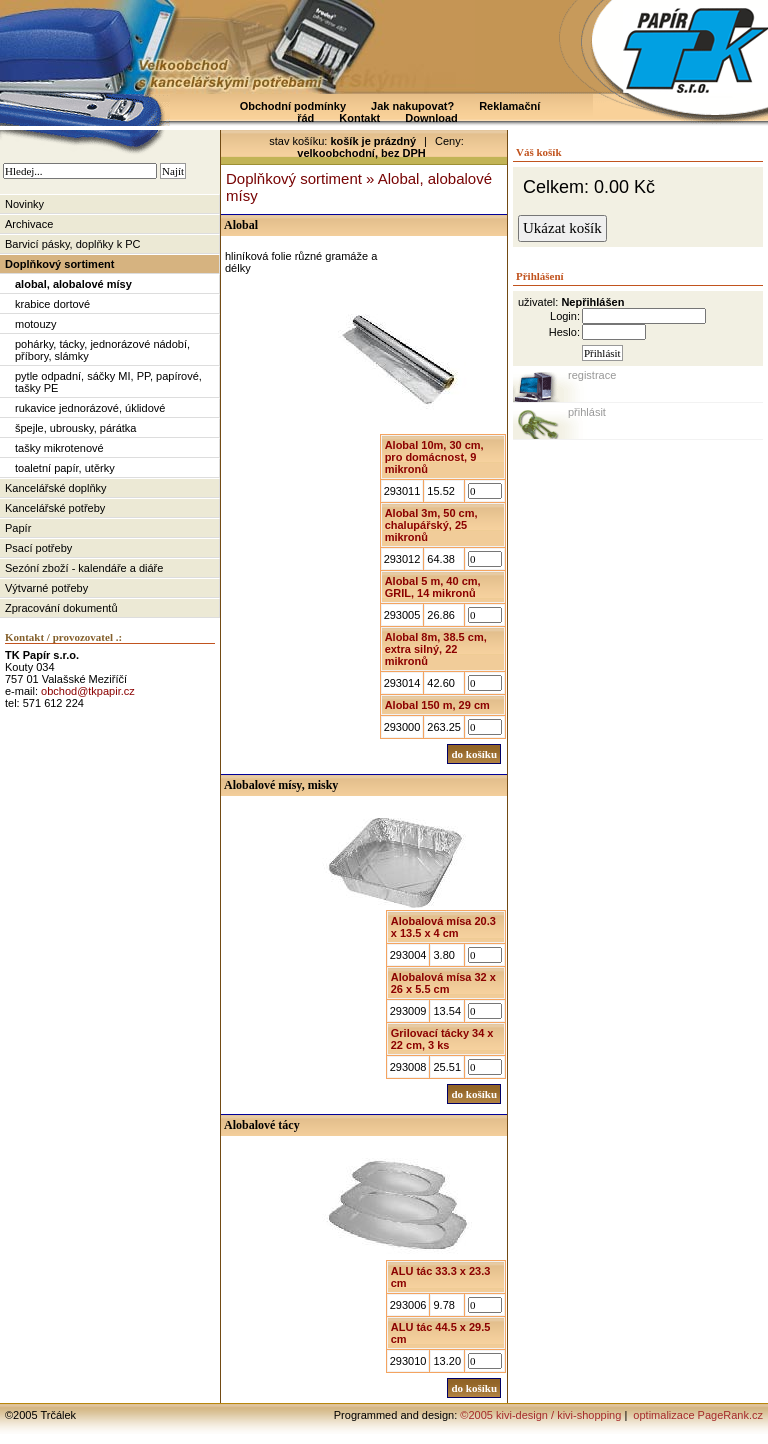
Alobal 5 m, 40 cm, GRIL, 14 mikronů (433, 587)
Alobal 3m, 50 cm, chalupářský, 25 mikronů (431, 525)
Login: (565, 316)
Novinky (24, 204)
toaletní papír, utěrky (65, 468)
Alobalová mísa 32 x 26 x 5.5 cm (443, 983)
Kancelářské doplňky (56, 488)
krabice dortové (52, 304)
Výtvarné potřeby (46, 588)
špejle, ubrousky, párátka (75, 428)
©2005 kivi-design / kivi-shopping (540, 1415)
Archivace (29, 224)
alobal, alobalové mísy (73, 284)
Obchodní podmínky (293, 106)
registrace (592, 375)
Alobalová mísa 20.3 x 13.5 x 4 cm (443, 927)
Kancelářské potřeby (55, 508)
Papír (18, 528)
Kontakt (359, 118)
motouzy (36, 324)
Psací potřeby (38, 548)
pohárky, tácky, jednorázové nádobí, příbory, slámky (102, 350)
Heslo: (564, 332)
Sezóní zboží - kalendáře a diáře (84, 568)
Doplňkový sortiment (59, 264)
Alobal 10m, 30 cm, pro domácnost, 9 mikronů (434, 457)
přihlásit (587, 412)
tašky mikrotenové (59, 448)
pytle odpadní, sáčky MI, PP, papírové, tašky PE (108, 382)
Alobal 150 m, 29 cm (437, 705)
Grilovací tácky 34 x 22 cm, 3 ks (442, 1039)
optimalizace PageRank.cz (696, 1415)
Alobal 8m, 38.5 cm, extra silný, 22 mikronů (436, 649)
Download (431, 118)
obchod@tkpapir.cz (88, 691)
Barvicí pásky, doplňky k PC (73, 244)
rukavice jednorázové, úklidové (90, 408)
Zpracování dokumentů (61, 608)
